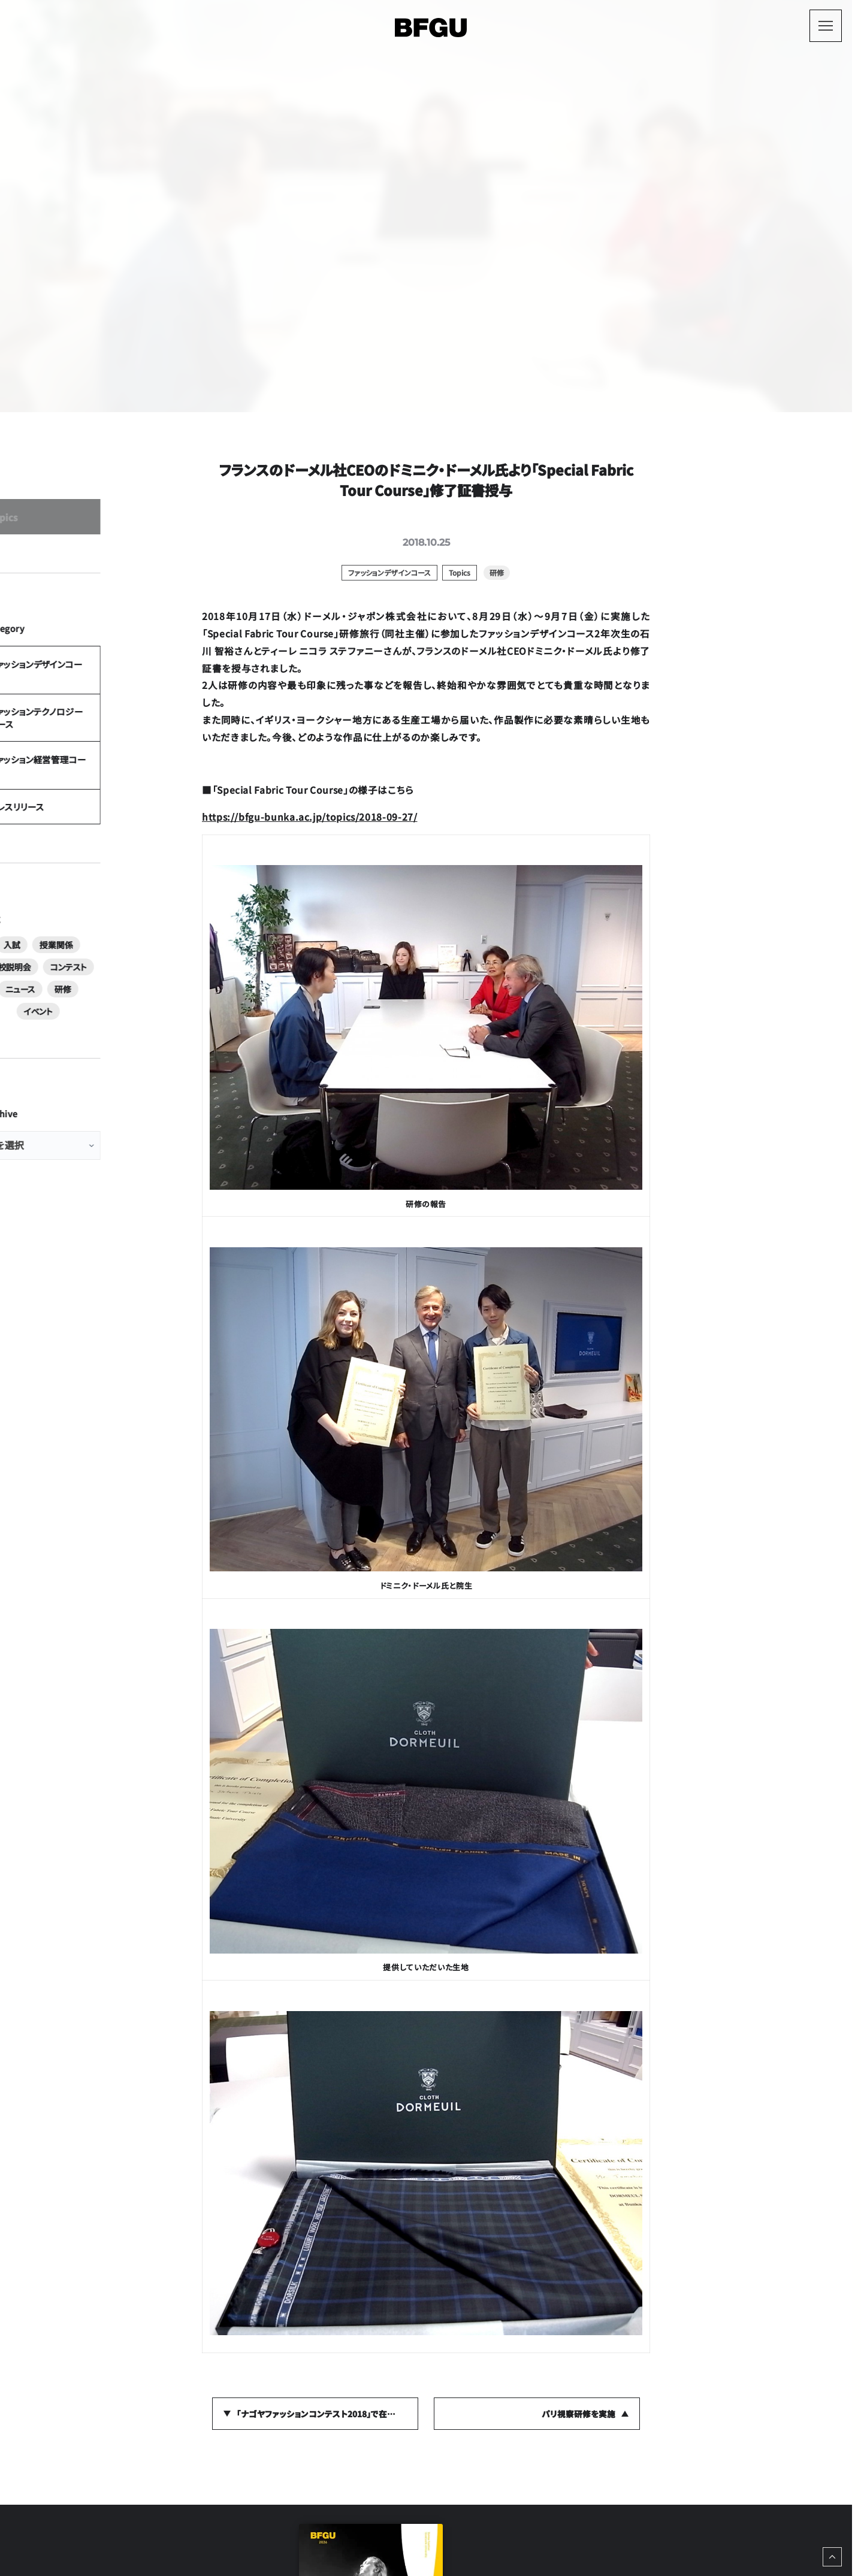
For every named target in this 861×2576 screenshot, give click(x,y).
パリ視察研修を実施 (578, 2414)
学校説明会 (144, 1072)
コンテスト (68, 1094)
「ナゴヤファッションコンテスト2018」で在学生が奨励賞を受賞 (327, 2414)
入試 (57, 1072)
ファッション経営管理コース (98, 856)
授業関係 (95, 1072)
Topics (66, 553)
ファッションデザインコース (97, 729)
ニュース (112, 1094)
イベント (105, 1116)
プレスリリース (77, 920)
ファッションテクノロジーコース (104, 793)
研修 (150, 1094)
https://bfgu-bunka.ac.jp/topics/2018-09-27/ (310, 816)
